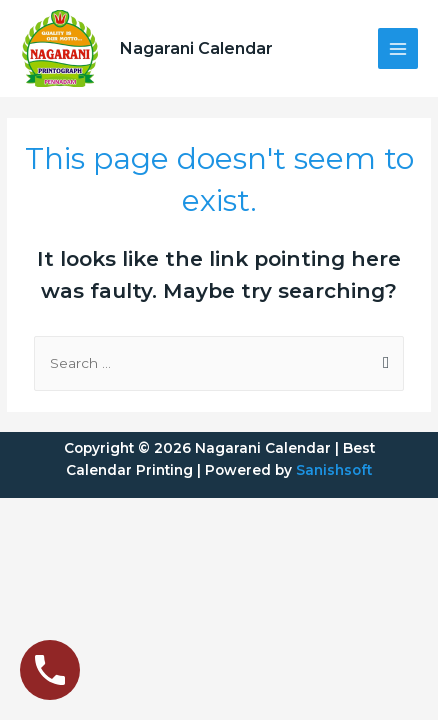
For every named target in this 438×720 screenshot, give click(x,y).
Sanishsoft (334, 470)
